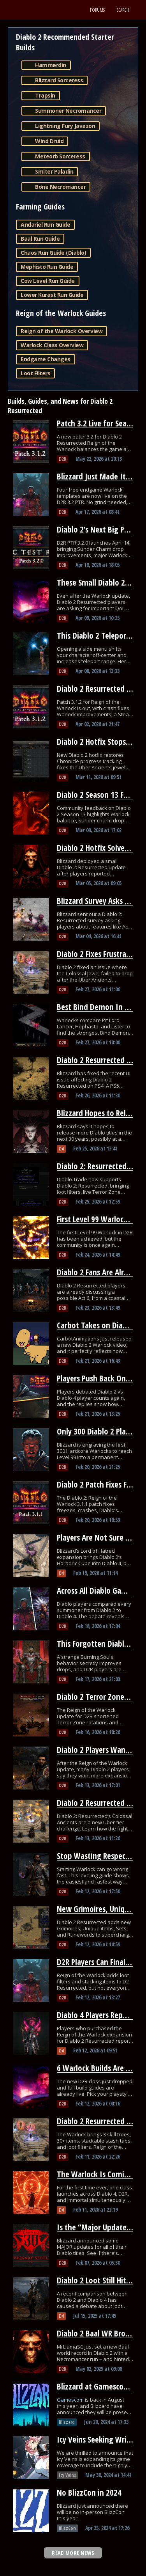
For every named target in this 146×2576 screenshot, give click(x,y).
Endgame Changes (45, 359)
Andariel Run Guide (45, 224)
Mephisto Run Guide (47, 266)
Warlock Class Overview (52, 345)
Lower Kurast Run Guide (52, 294)
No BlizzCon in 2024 (89, 2492)
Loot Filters (35, 373)
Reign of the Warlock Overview (61, 331)
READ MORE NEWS (73, 2552)
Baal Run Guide (40, 238)
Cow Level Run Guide (48, 280)
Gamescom (71, 2399)
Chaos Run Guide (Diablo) (53, 252)
